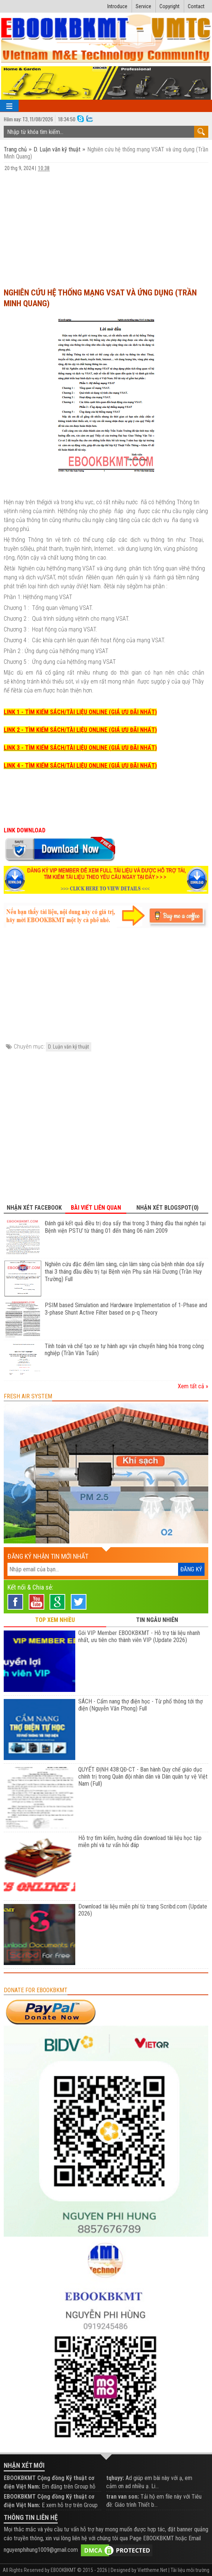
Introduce (117, 6)
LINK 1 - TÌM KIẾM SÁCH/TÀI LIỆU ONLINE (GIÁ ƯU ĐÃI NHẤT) (80, 712)
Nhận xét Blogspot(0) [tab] (167, 1207)
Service (143, 6)
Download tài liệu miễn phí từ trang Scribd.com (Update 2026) (142, 1910)
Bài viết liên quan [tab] (96, 1207)
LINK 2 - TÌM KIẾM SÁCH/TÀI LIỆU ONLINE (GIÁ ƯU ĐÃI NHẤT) (80, 729)
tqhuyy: (115, 2477)
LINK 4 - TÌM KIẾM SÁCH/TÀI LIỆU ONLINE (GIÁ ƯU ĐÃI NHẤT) (80, 765)
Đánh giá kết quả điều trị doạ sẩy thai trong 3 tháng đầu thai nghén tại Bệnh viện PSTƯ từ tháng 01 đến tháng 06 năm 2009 (125, 1227)
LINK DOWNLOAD (24, 830)
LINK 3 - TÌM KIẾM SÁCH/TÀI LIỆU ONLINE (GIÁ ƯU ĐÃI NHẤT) (80, 747)
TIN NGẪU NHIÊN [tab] (157, 1619)
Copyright (169, 6)
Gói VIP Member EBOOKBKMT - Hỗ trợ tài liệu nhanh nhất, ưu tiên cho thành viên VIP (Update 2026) (139, 1636)
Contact (196, 6)
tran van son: (122, 2496)
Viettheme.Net (152, 2570)
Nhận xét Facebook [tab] (34, 1207)
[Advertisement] (106, 226)
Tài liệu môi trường (190, 2570)
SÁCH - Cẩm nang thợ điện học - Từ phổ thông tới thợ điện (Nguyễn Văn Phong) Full (140, 1705)
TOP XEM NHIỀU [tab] (55, 1619)
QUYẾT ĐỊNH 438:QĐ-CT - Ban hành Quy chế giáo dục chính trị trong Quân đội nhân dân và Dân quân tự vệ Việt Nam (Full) (143, 1776)
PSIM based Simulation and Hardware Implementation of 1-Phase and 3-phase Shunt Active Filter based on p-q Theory (126, 1309)
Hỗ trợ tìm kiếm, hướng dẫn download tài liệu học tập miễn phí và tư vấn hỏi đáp (140, 1841)
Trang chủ (16, 149)
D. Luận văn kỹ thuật (57, 149)
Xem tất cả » (193, 1386)
